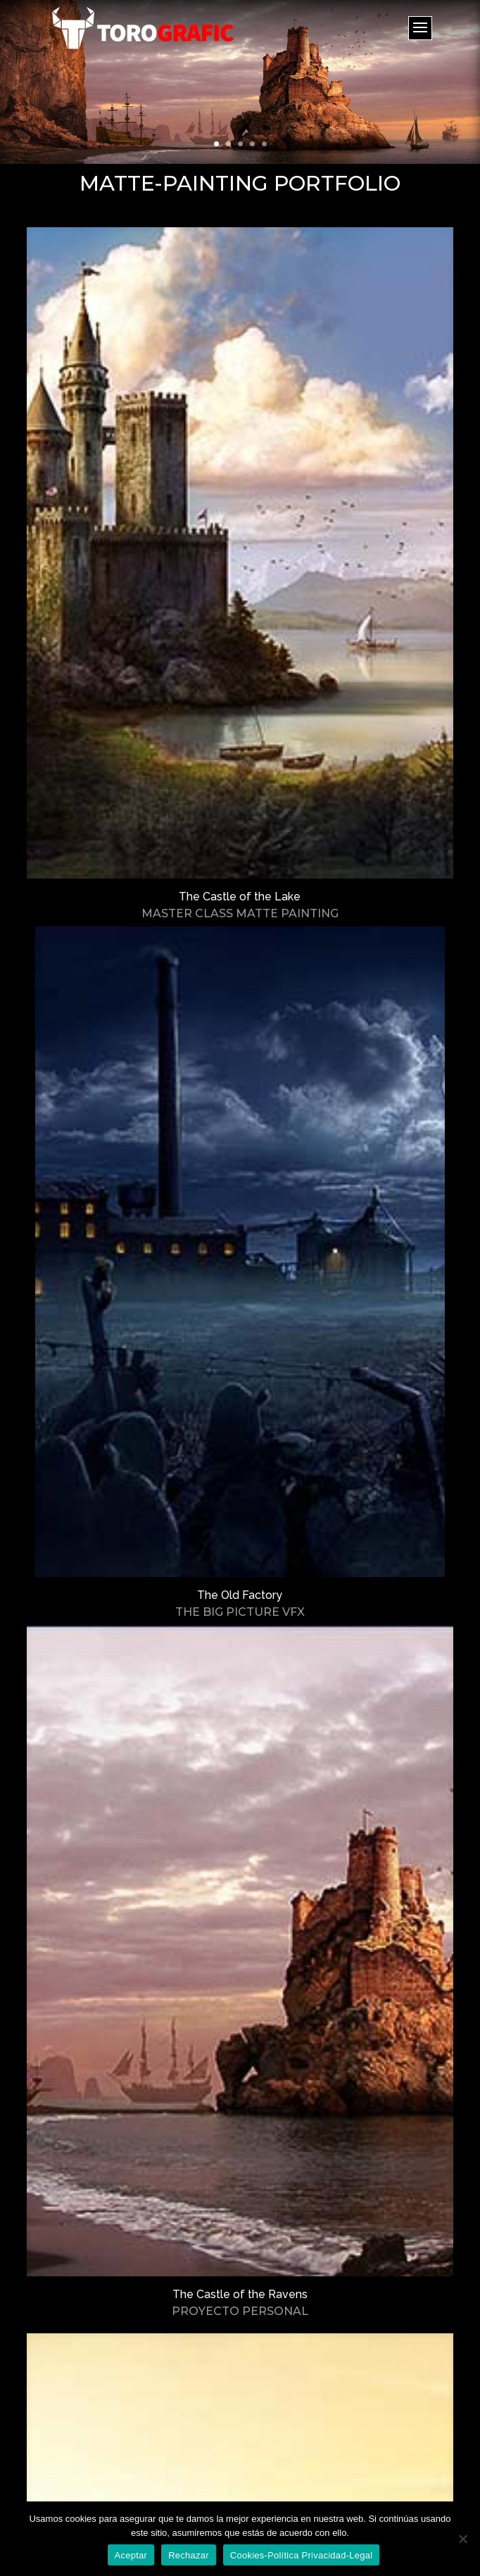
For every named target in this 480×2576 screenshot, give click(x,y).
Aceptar (131, 2555)
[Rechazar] (462, 2539)
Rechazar (188, 2555)
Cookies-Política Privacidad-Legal (301, 2555)
